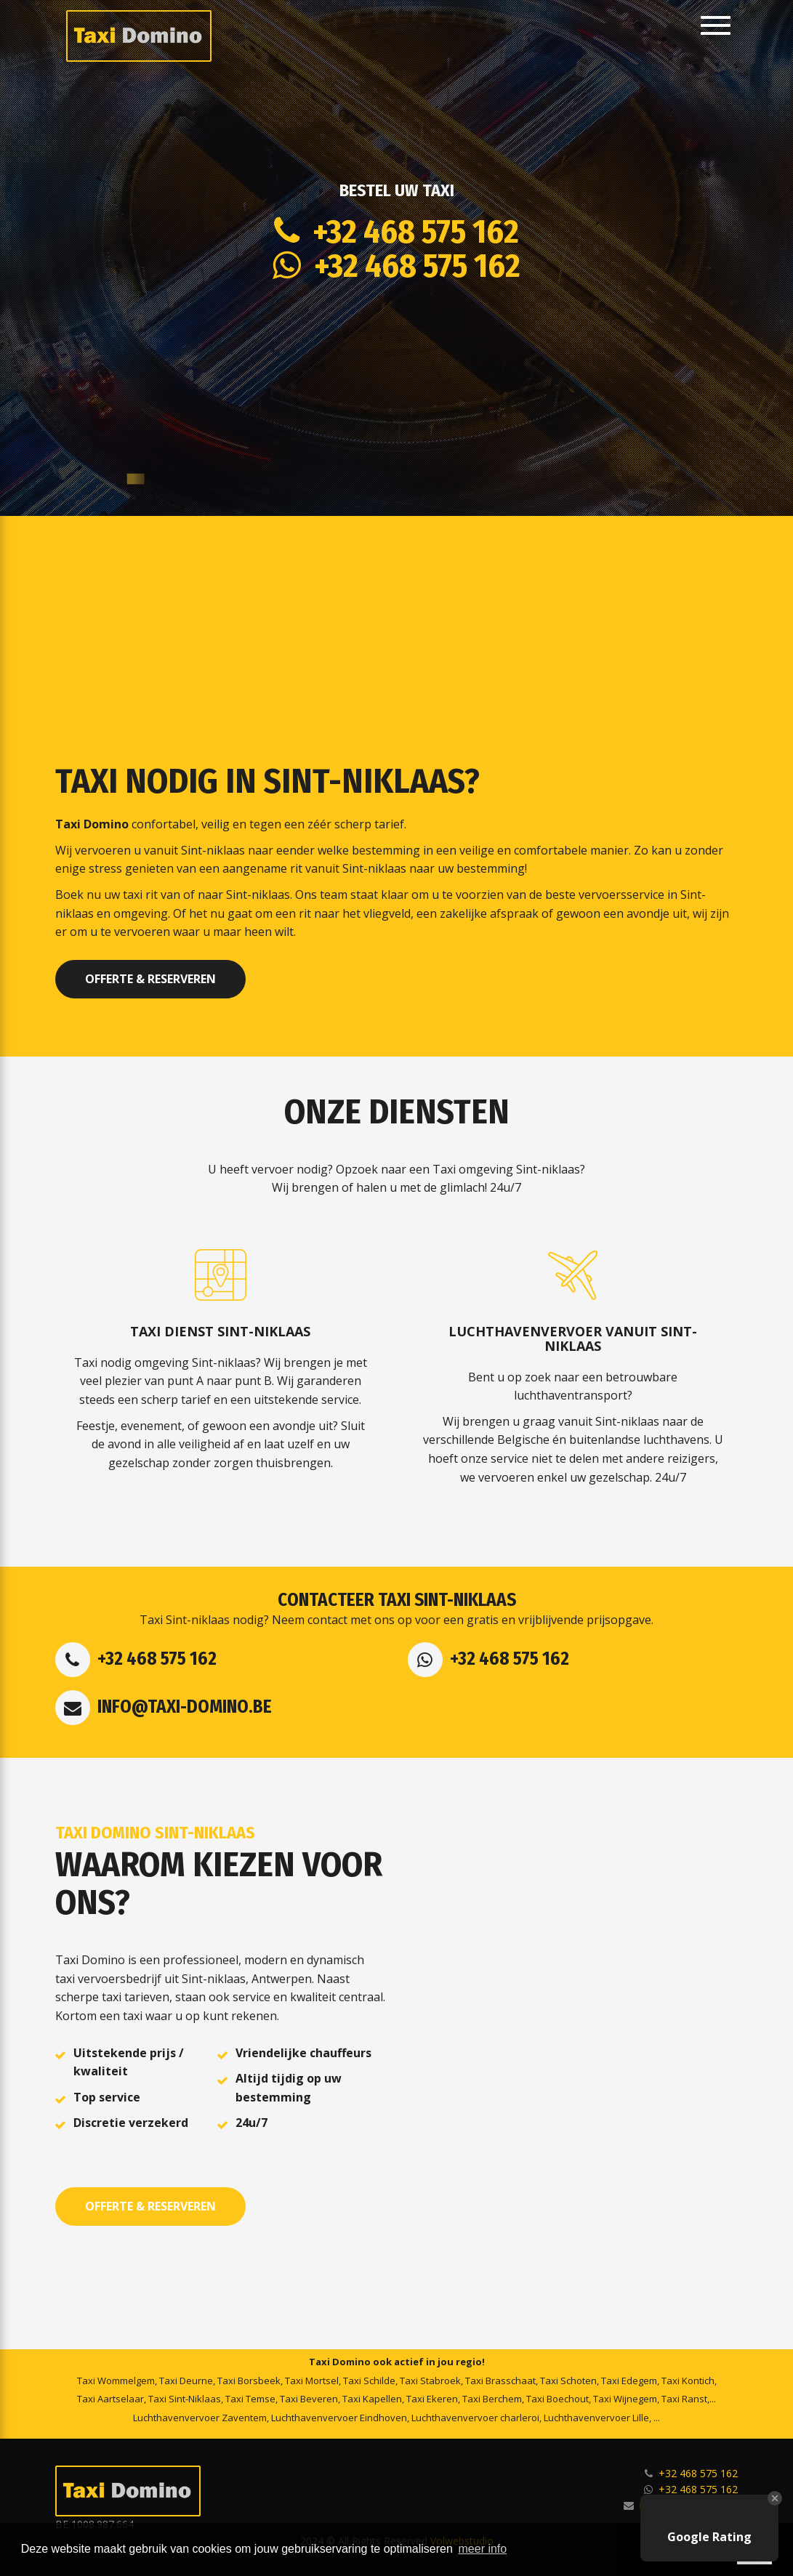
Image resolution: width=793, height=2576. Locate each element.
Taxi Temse (250, 2398)
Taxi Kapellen (372, 2398)
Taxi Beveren (309, 2398)
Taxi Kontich (687, 2380)
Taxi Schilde (369, 2380)
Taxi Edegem (629, 2380)
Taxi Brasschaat (500, 2380)
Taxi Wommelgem (116, 2380)
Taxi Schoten (568, 2380)
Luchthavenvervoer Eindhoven (339, 2417)
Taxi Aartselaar (110, 2398)
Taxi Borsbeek (249, 2380)
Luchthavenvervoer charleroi (475, 2417)
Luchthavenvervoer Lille (596, 2417)
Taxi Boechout (557, 2398)
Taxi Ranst (684, 2398)
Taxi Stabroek (430, 2380)
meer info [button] (483, 2549)
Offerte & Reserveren (150, 979)
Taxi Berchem (492, 2398)
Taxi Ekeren (432, 2398)
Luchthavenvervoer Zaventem (200, 2417)
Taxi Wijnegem (625, 2398)
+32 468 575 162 (409, 231)
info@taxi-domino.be (184, 1707)
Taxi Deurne (186, 2380)
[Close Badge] (775, 2498)
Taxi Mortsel (312, 2380)
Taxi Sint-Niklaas (184, 2398)
